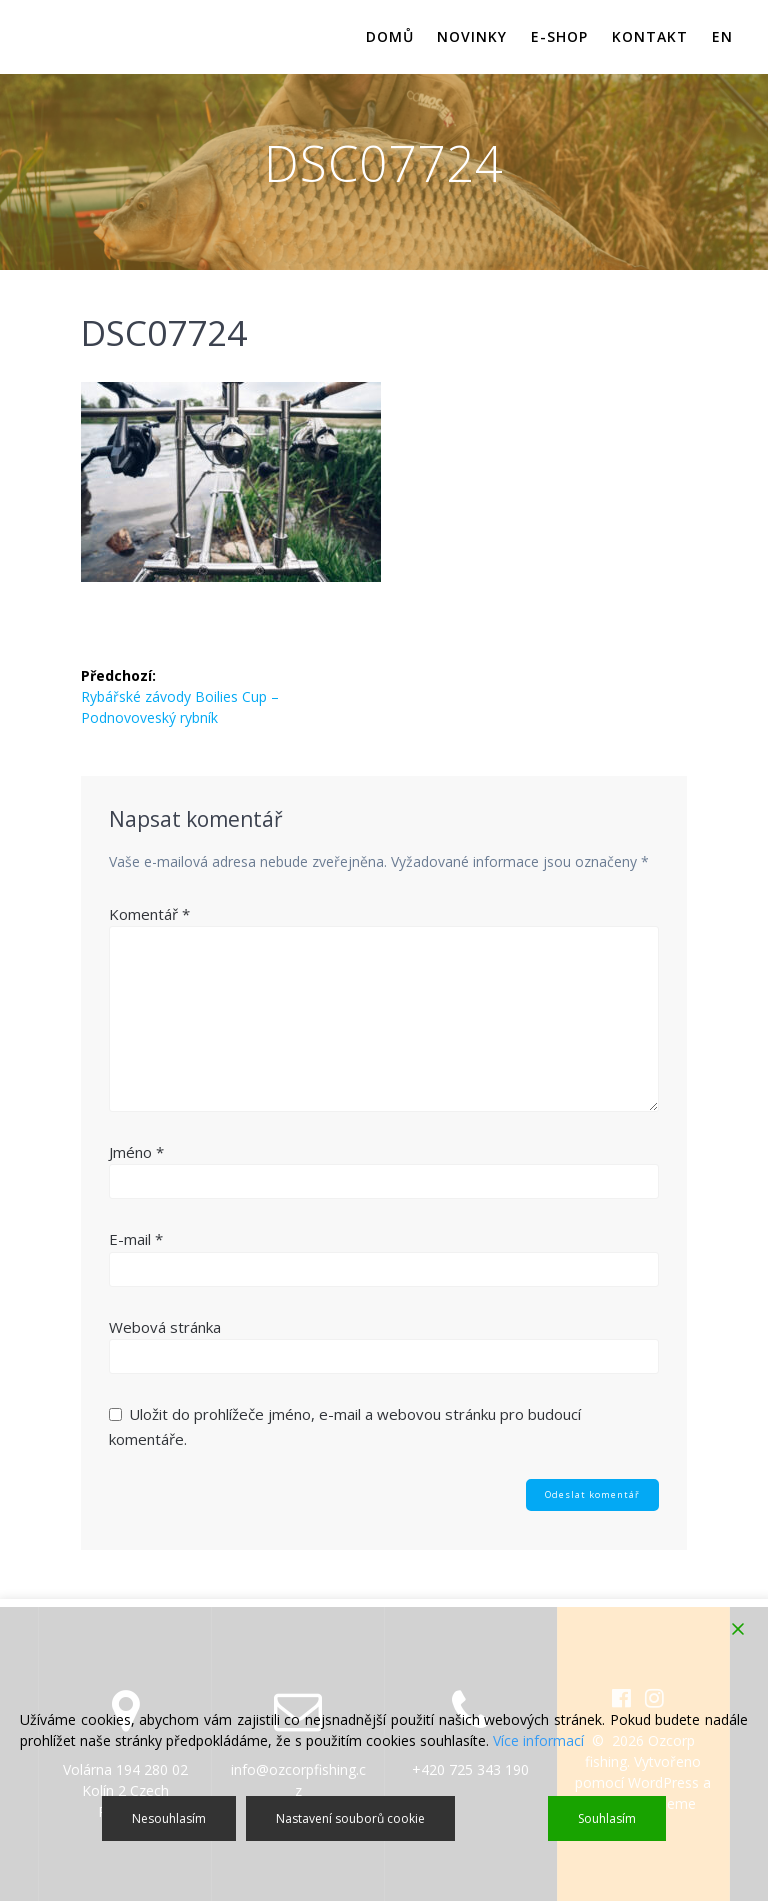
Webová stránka (165, 1327)
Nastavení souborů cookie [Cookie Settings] (350, 1818)
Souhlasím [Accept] (607, 1818)
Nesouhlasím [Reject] (169, 1818)
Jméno (136, 1152)
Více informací (538, 1740)
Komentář (149, 914)
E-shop (559, 36)
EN (722, 36)
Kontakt (650, 36)
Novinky (472, 36)
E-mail (136, 1239)
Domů (390, 36)
